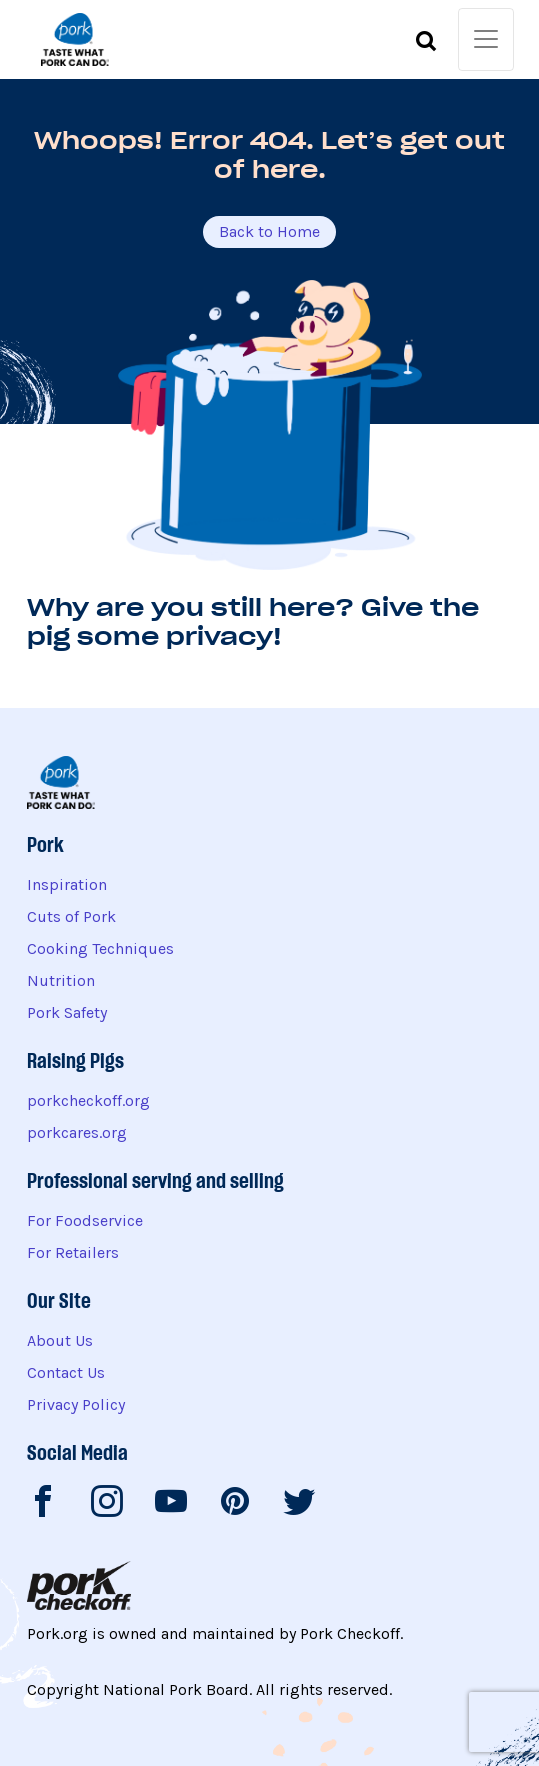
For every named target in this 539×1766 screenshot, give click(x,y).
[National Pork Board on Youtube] (171, 1505)
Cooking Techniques (100, 948)
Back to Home (269, 231)
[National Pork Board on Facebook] (43, 1505)
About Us (60, 1340)
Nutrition (61, 980)
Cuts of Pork (71, 916)
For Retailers (73, 1252)
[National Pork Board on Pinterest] (235, 1505)
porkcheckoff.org (88, 1100)
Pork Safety (67, 1012)
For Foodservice (85, 1220)
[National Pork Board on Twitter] (299, 1505)
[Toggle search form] (426, 44)
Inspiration (67, 884)
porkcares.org (77, 1132)
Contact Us (66, 1372)
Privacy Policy (76, 1404)
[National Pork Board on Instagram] (107, 1505)
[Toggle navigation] (486, 39)
